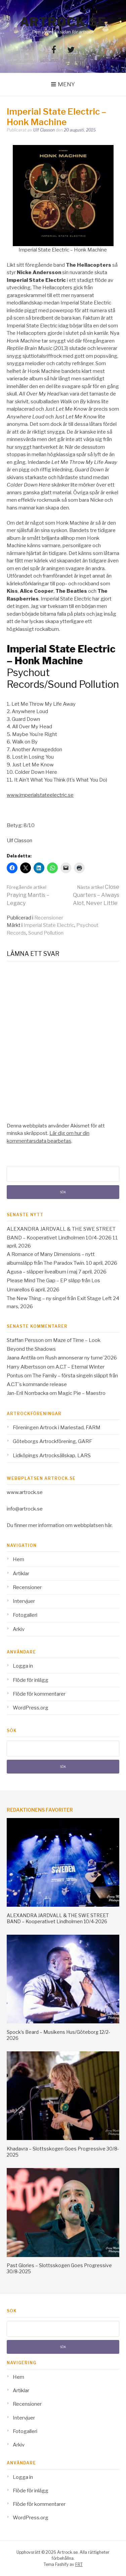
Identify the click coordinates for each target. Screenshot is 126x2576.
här (108, 1525)
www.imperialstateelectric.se (40, 795)
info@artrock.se (25, 1509)
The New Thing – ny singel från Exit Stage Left (59, 1298)
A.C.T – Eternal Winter (79, 1367)
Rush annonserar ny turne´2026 (81, 1358)
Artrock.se (63, 21)
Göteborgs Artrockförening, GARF (52, 1441)
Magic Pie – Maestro (82, 1393)
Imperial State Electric (49, 925)
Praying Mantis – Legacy (28, 895)
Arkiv (19, 1629)
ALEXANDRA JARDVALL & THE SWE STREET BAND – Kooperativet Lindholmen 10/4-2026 (58, 1918)
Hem (18, 1559)
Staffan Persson (25, 1340)
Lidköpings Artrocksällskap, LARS (52, 1456)
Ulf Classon (44, 130)
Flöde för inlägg (30, 1680)
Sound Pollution (46, 933)
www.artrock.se (25, 1492)
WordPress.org (30, 1708)
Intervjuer (24, 1601)
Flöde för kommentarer (39, 1694)
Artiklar (21, 1574)
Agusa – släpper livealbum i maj (42, 1272)
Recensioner (48, 918)
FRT (79, 2564)
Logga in (23, 1666)
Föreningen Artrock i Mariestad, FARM (56, 1428)
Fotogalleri (25, 1615)
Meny (66, 84)
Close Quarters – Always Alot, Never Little (96, 895)
